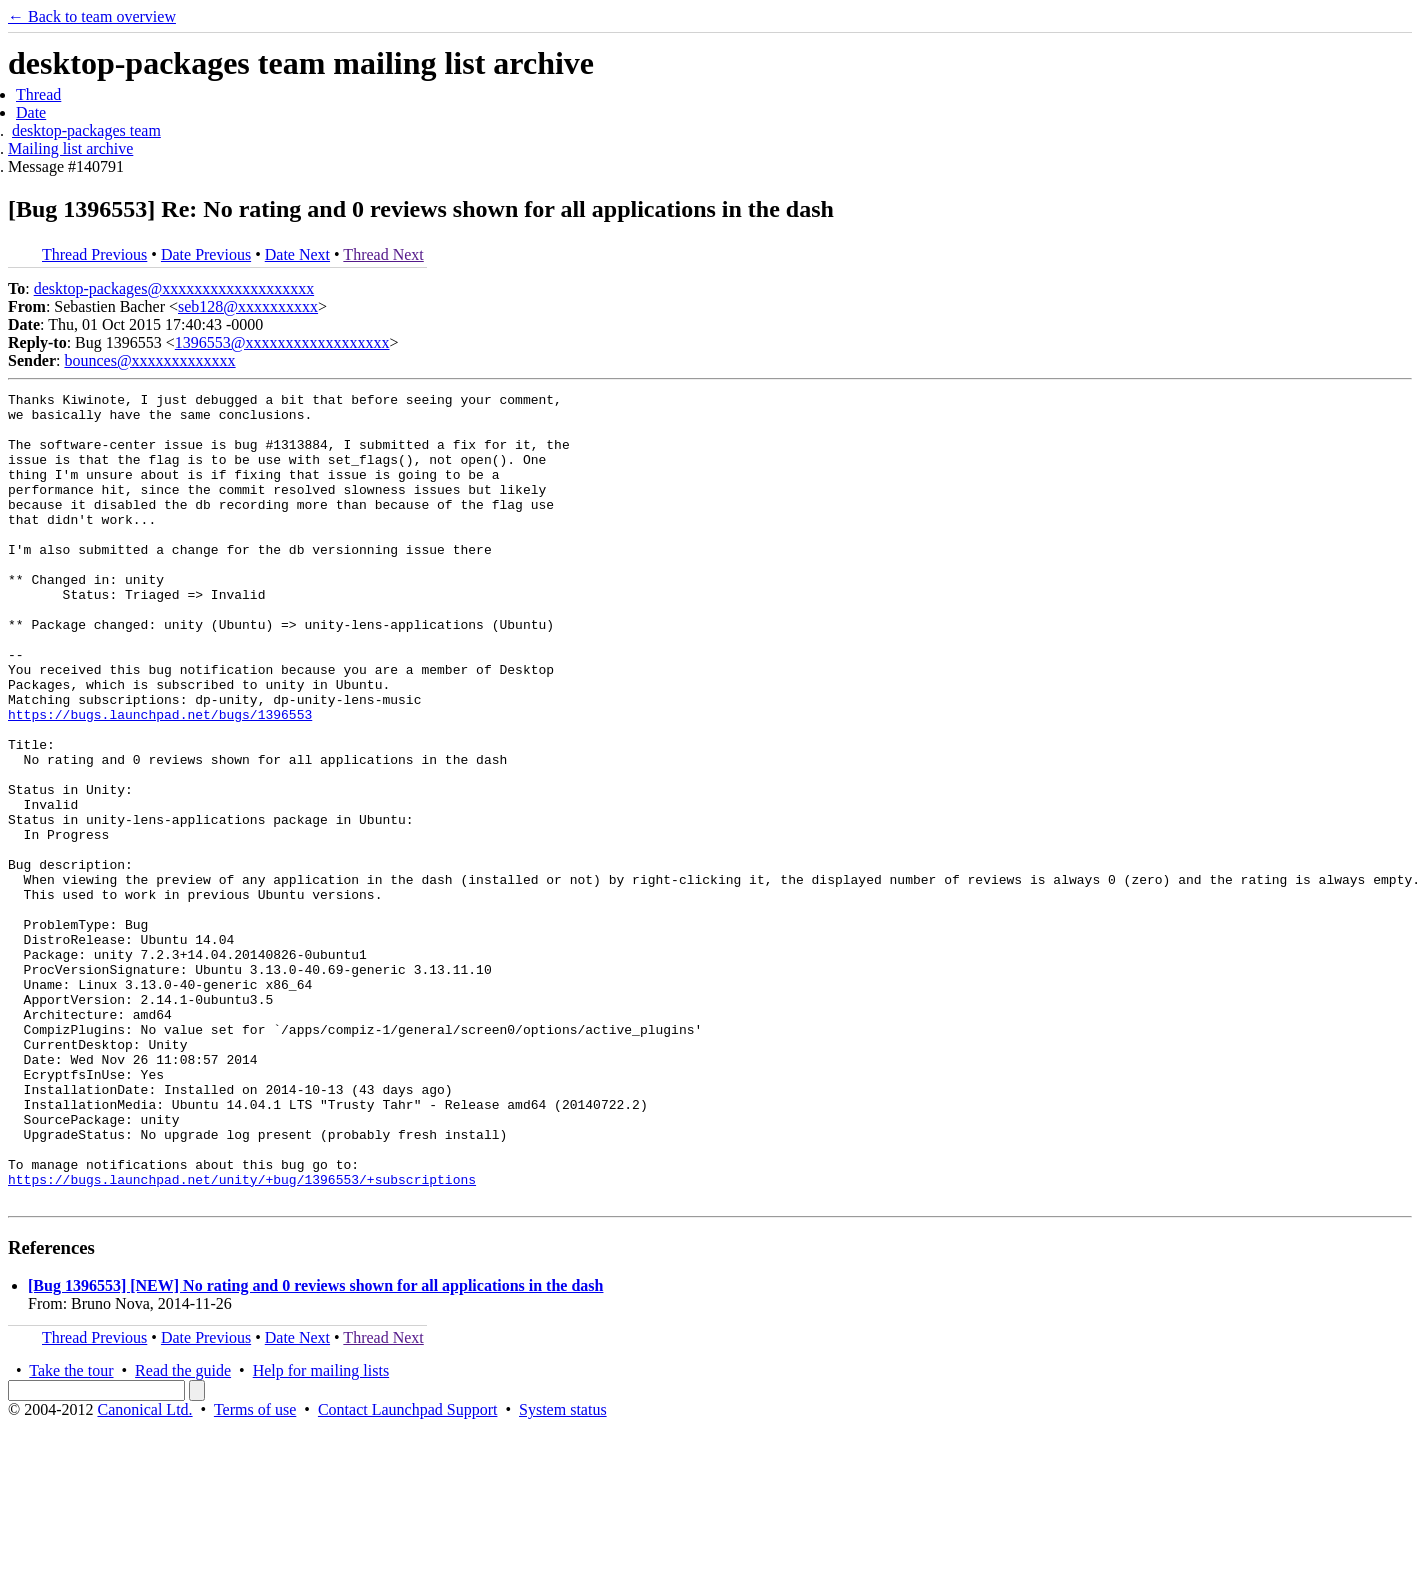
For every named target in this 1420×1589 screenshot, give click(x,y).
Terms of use (255, 1571)
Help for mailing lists (321, 1532)
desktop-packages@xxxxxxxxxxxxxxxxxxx (174, 288)
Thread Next (383, 254)
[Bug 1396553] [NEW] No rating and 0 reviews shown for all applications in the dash (315, 1447)
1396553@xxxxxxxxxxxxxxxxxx (282, 342)
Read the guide (183, 1532)
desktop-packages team (86, 130)
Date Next (297, 254)
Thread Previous (94, 254)
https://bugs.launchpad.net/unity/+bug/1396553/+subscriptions (242, 1338)
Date (31, 112)
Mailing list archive (70, 148)
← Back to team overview (92, 16)
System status (563, 1571)
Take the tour (71, 1532)
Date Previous (206, 254)
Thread (38, 94)
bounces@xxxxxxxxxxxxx (149, 360)
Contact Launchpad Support (408, 1571)
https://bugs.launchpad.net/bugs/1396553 (160, 780)
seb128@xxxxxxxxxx (248, 306)
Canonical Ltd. (144, 1571)
